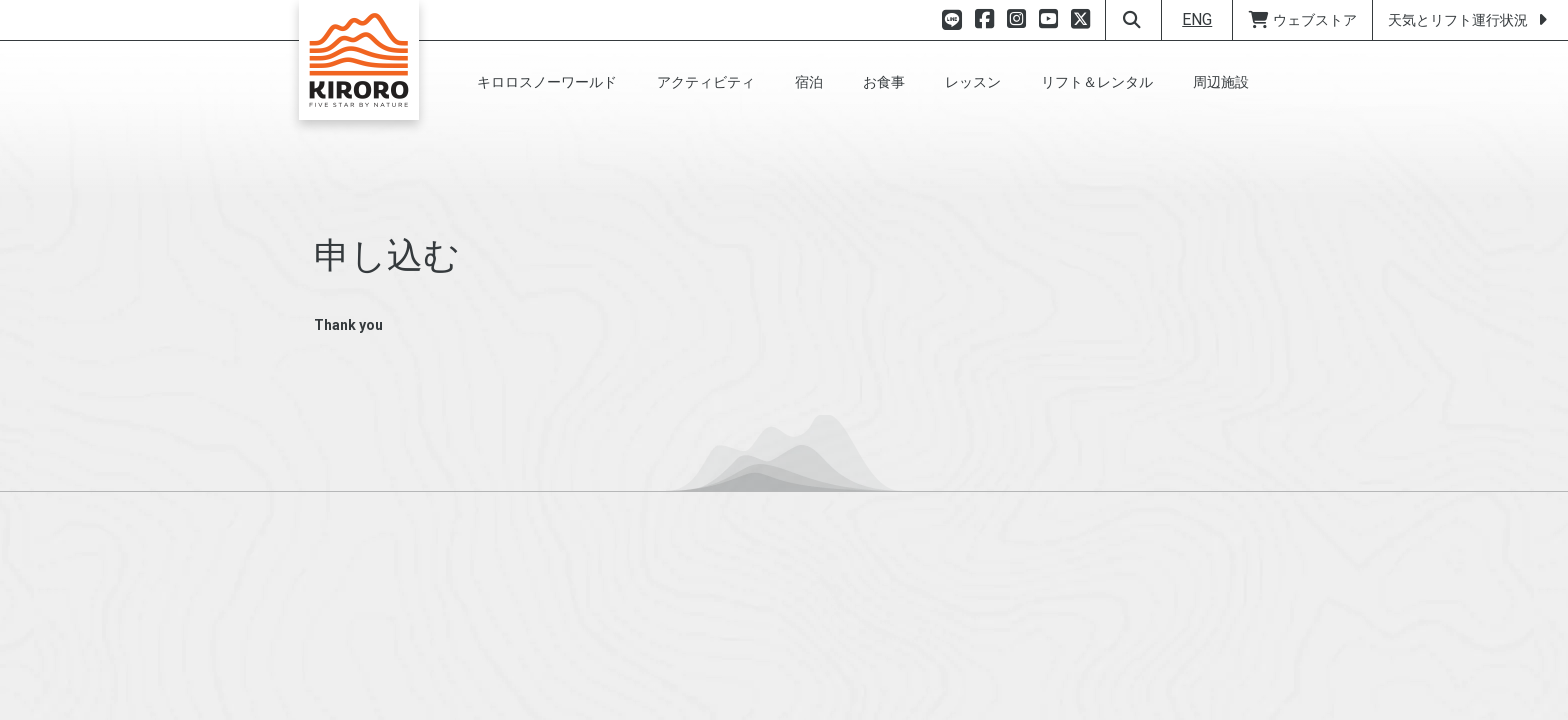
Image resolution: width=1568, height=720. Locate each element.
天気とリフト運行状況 (1470, 20)
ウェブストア (1302, 20)
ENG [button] (1197, 19)
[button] (547, 82)
